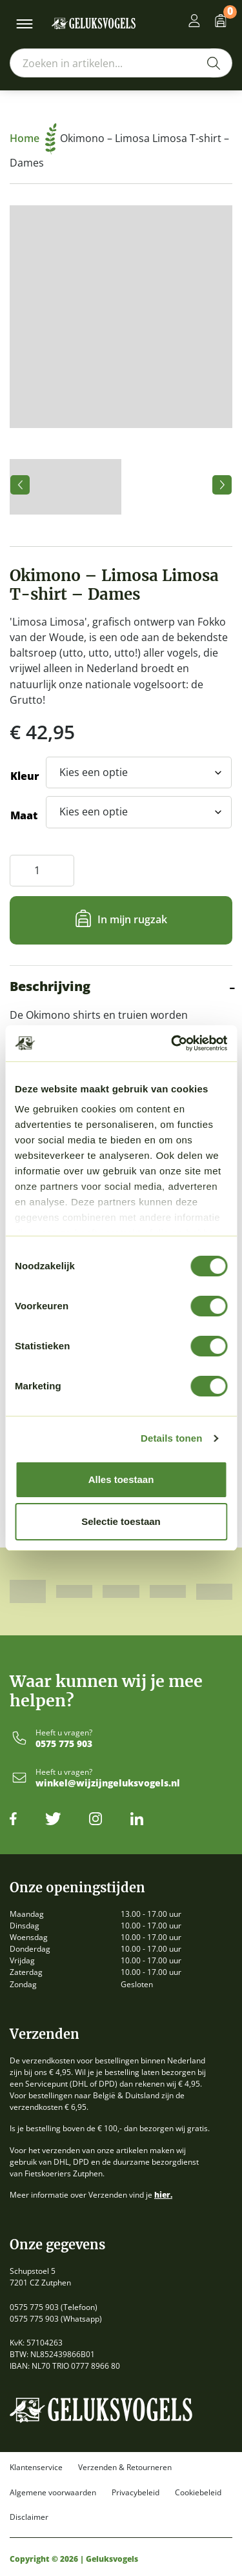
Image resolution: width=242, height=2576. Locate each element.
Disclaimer (29, 2517)
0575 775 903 (63, 1744)
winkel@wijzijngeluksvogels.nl (107, 1783)
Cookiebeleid (198, 2492)
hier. (163, 2194)
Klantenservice (36, 2467)
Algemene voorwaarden (53, 2492)
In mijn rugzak (132, 919)
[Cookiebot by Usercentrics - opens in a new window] (172, 1043)
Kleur (24, 776)
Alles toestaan (121, 1479)
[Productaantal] (42, 870)
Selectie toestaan (121, 1521)
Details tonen (171, 1438)
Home (33, 138)
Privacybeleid (135, 2492)
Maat (23, 815)
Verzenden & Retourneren (125, 2467)
